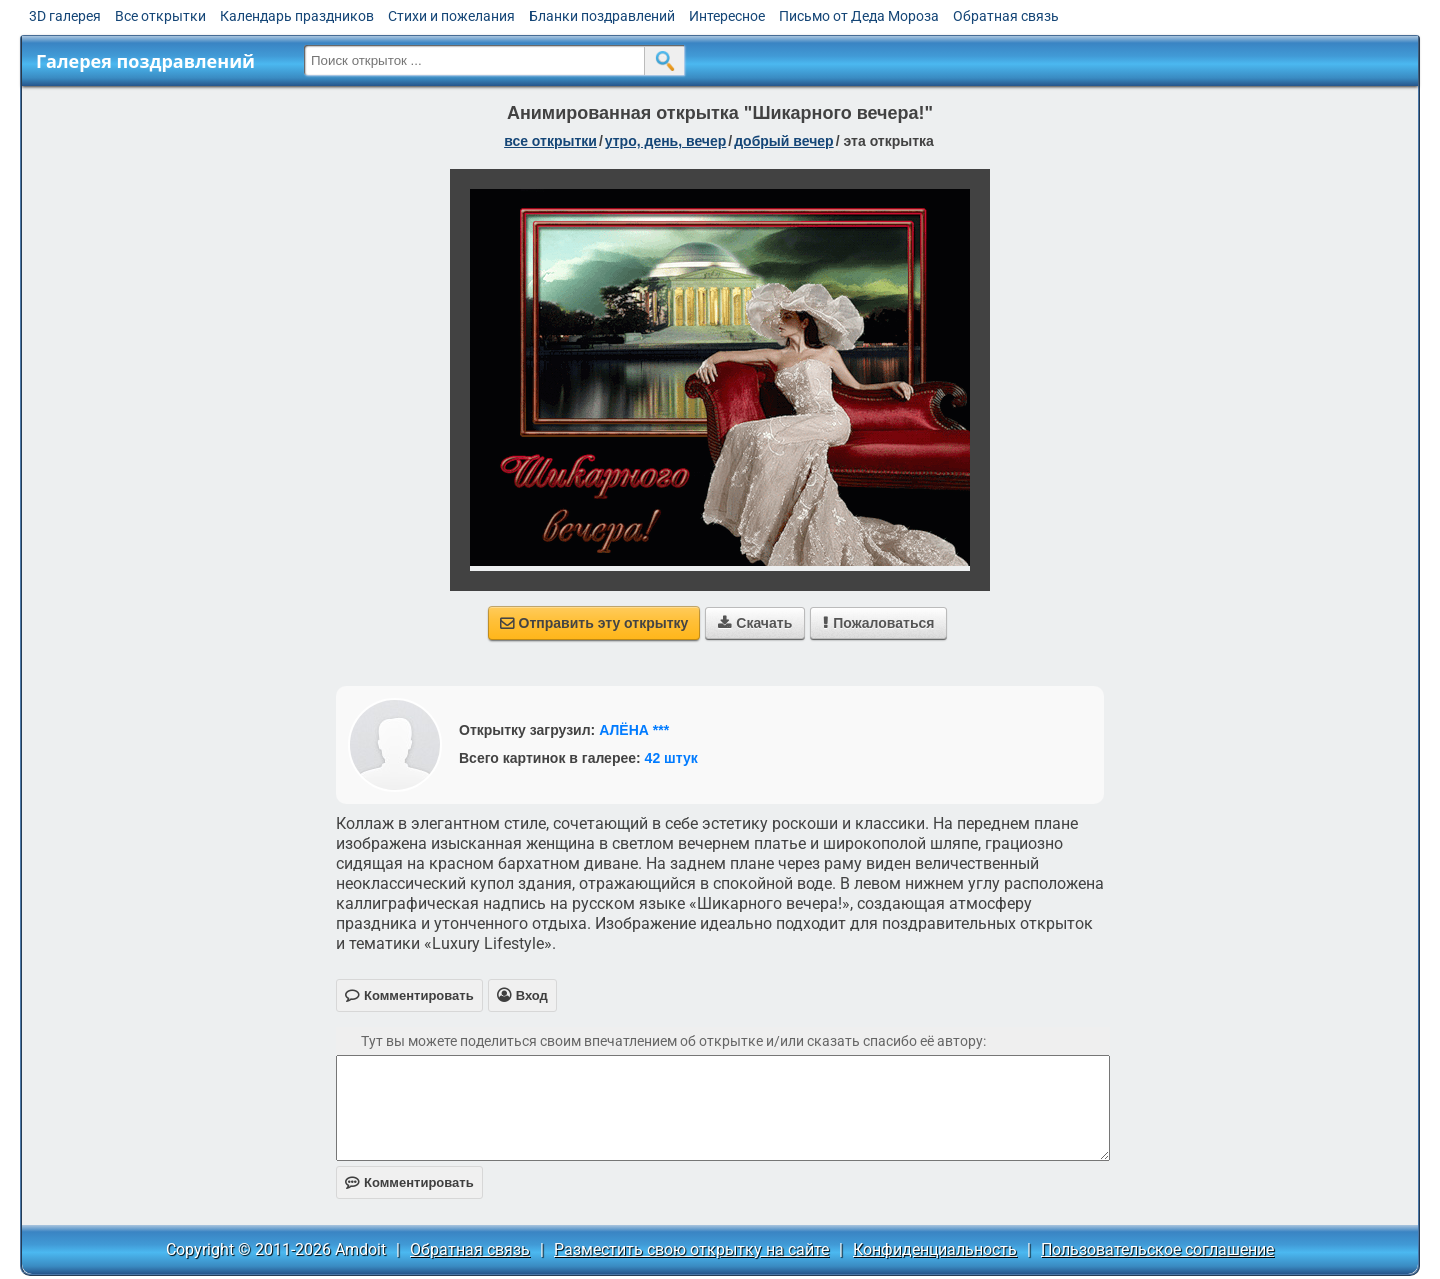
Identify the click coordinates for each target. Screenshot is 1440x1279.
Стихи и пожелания (451, 16)
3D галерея (65, 16)
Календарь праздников (297, 16)
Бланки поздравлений (602, 16)
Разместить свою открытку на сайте (691, 1249)
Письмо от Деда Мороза (859, 16)
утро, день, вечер (666, 141)
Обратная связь (1006, 16)
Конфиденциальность (935, 1249)
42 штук (671, 758)
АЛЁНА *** (634, 730)
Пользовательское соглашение (1157, 1249)
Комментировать (409, 1182)
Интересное (727, 16)
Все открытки (160, 16)
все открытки (550, 141)
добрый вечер (783, 141)
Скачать (755, 623)
